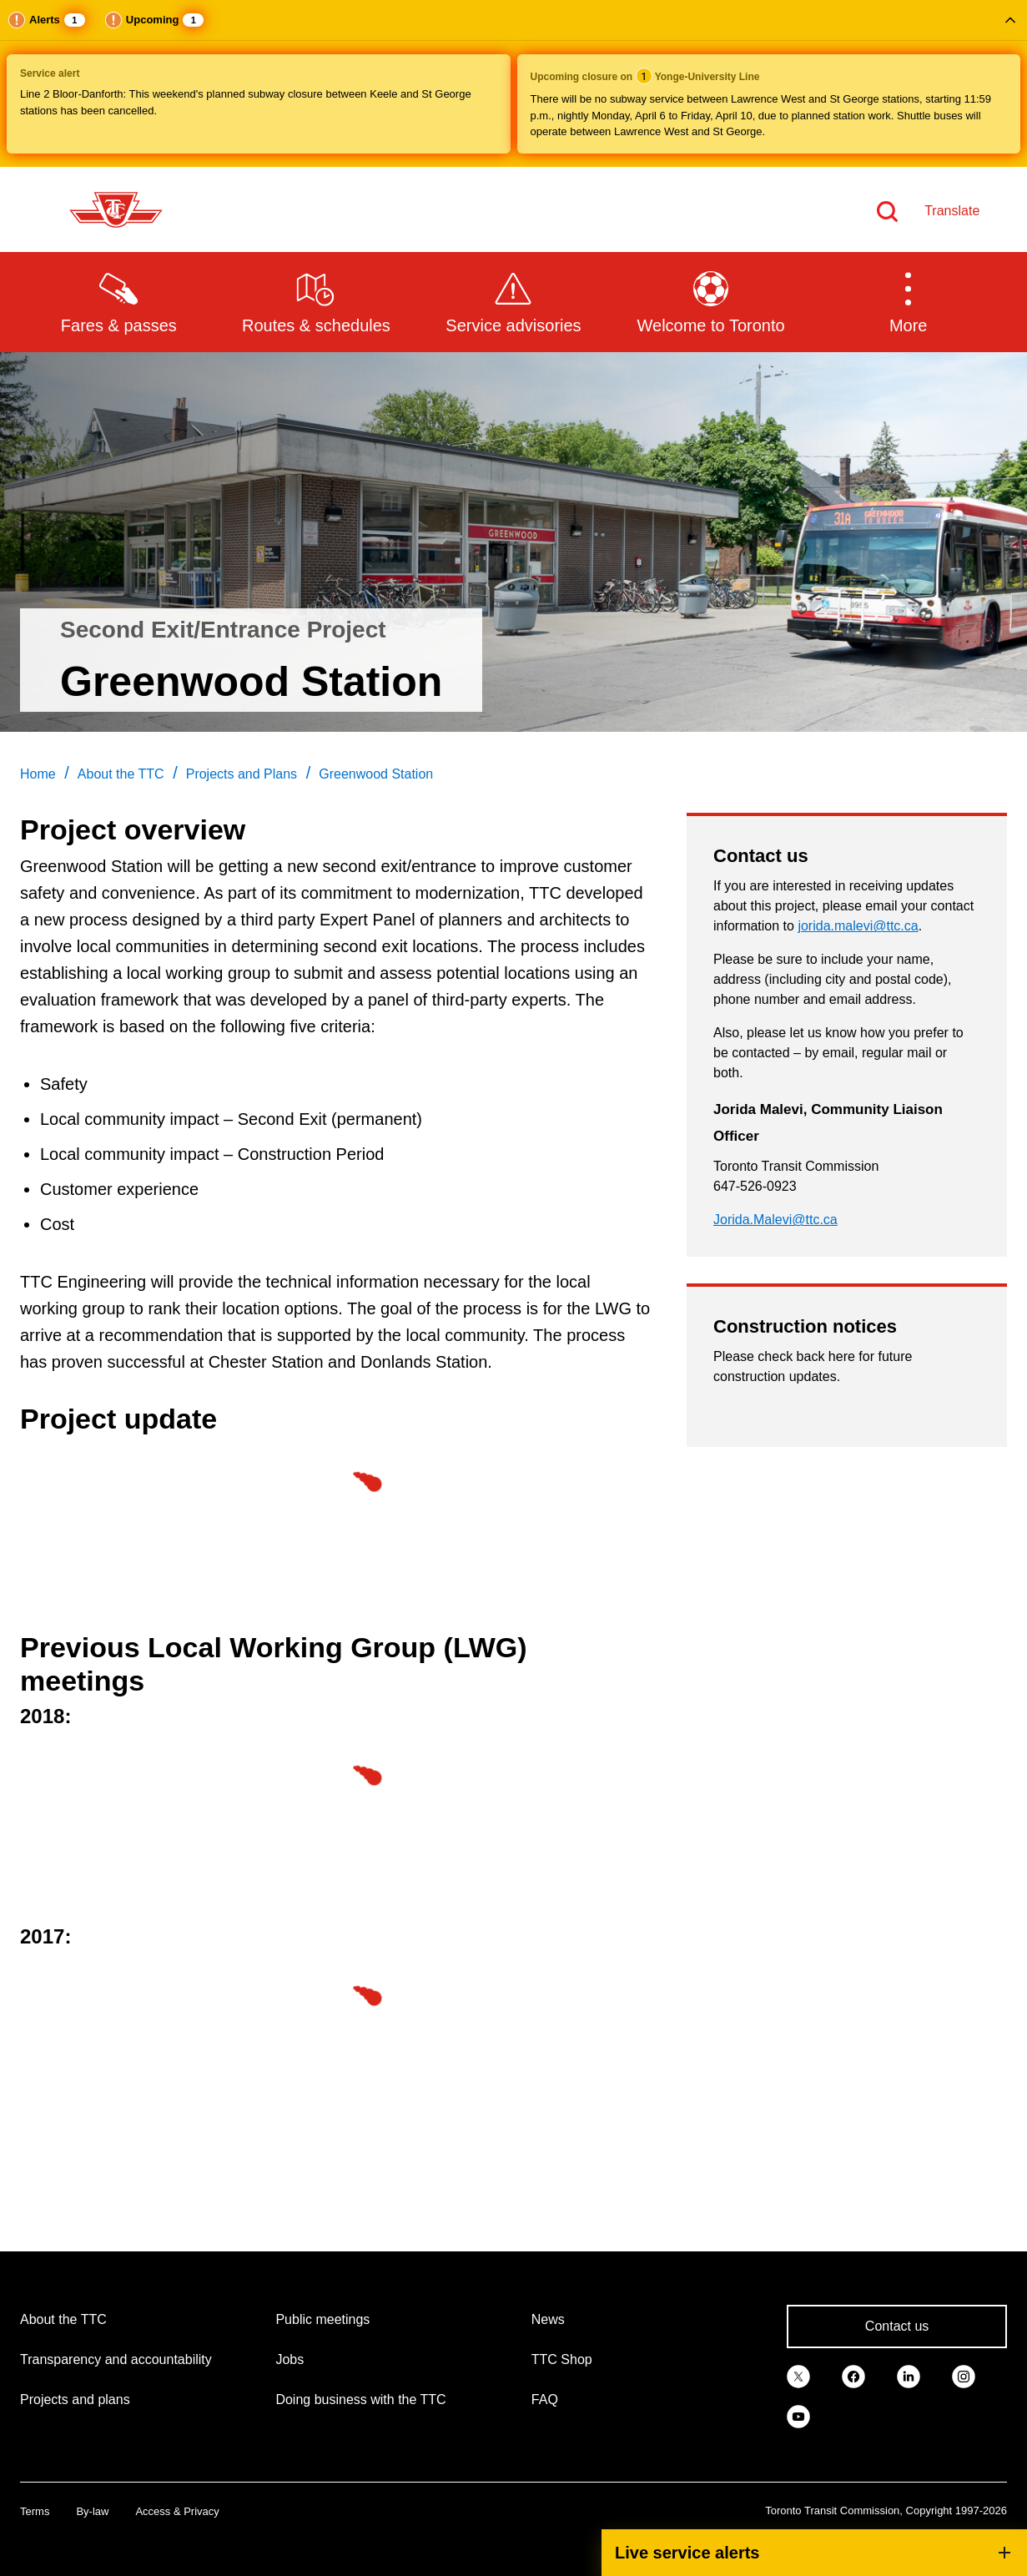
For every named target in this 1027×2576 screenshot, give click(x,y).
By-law (92, 2511)
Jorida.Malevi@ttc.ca (775, 1219)
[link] (798, 2375)
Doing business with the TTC (360, 2399)
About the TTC (63, 2319)
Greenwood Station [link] (376, 774)
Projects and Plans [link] (241, 774)
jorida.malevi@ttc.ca (858, 926)
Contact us (897, 2326)
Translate (951, 211)
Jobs (289, 2359)
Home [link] (38, 774)
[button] (513, 83)
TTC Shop (561, 2359)
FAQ (544, 2399)
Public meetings (322, 2319)
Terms (34, 2511)
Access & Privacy (177, 2511)
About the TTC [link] (121, 774)
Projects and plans (75, 2399)
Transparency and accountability (116, 2359)
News (548, 2319)
